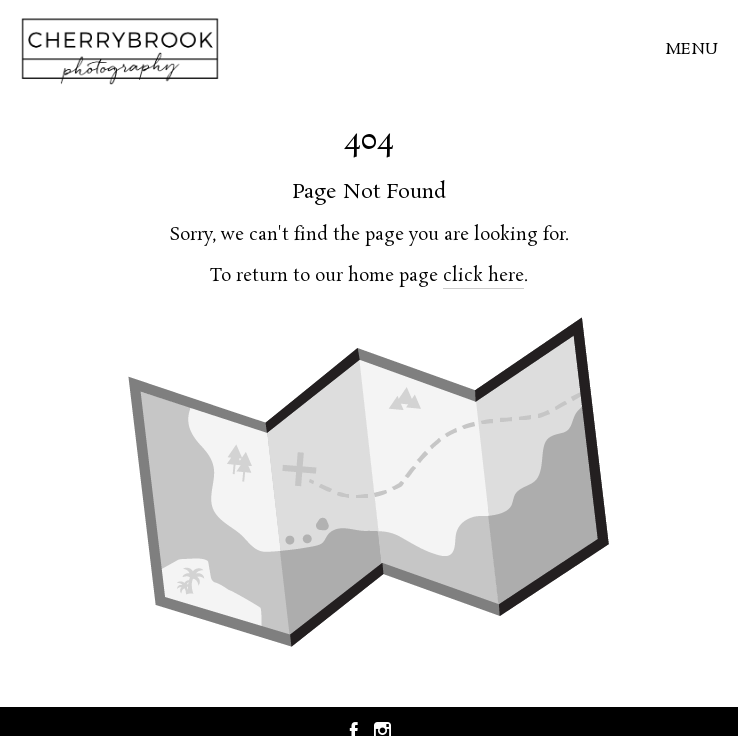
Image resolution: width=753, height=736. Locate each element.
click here (483, 276)
